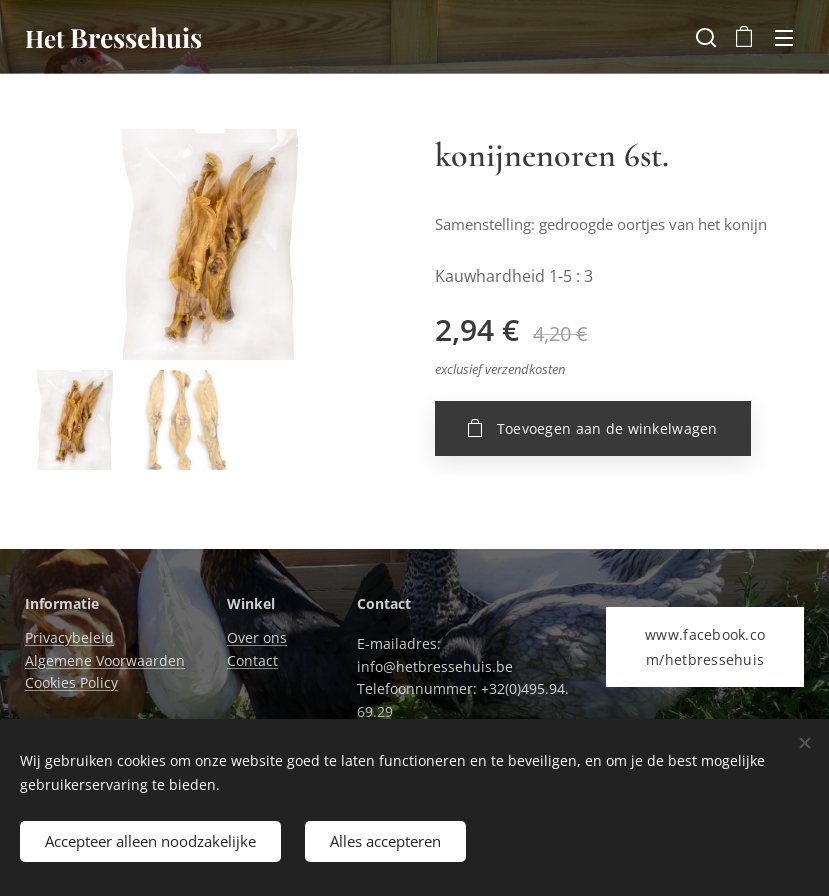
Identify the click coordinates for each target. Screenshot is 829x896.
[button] (704, 37)
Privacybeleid (69, 638)
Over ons (257, 638)
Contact (252, 660)
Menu (784, 38)
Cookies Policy (71, 683)
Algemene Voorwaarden (105, 660)
